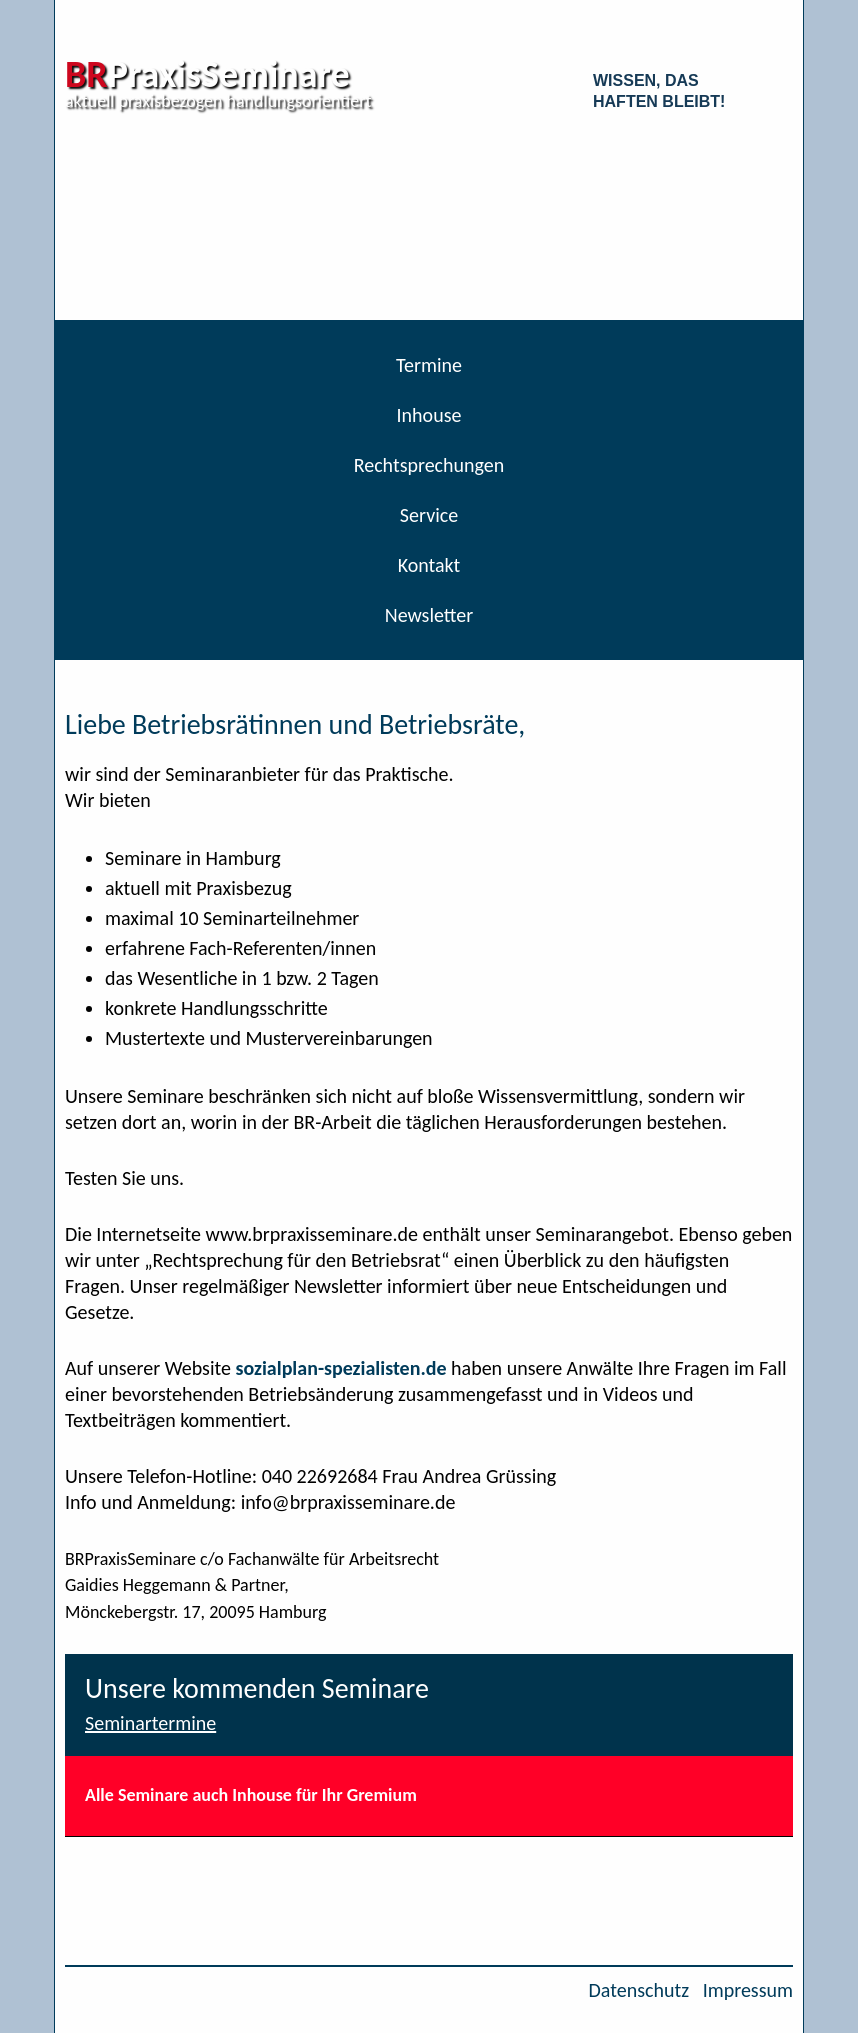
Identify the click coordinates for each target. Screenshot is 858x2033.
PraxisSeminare (207, 74)
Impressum (748, 1990)
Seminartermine (150, 1723)
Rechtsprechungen (429, 465)
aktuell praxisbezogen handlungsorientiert (218, 101)
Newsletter (429, 615)
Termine (429, 365)
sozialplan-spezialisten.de (340, 1368)
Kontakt (429, 565)
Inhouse (429, 415)
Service (429, 515)
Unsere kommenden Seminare (257, 1688)
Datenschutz (639, 1990)
